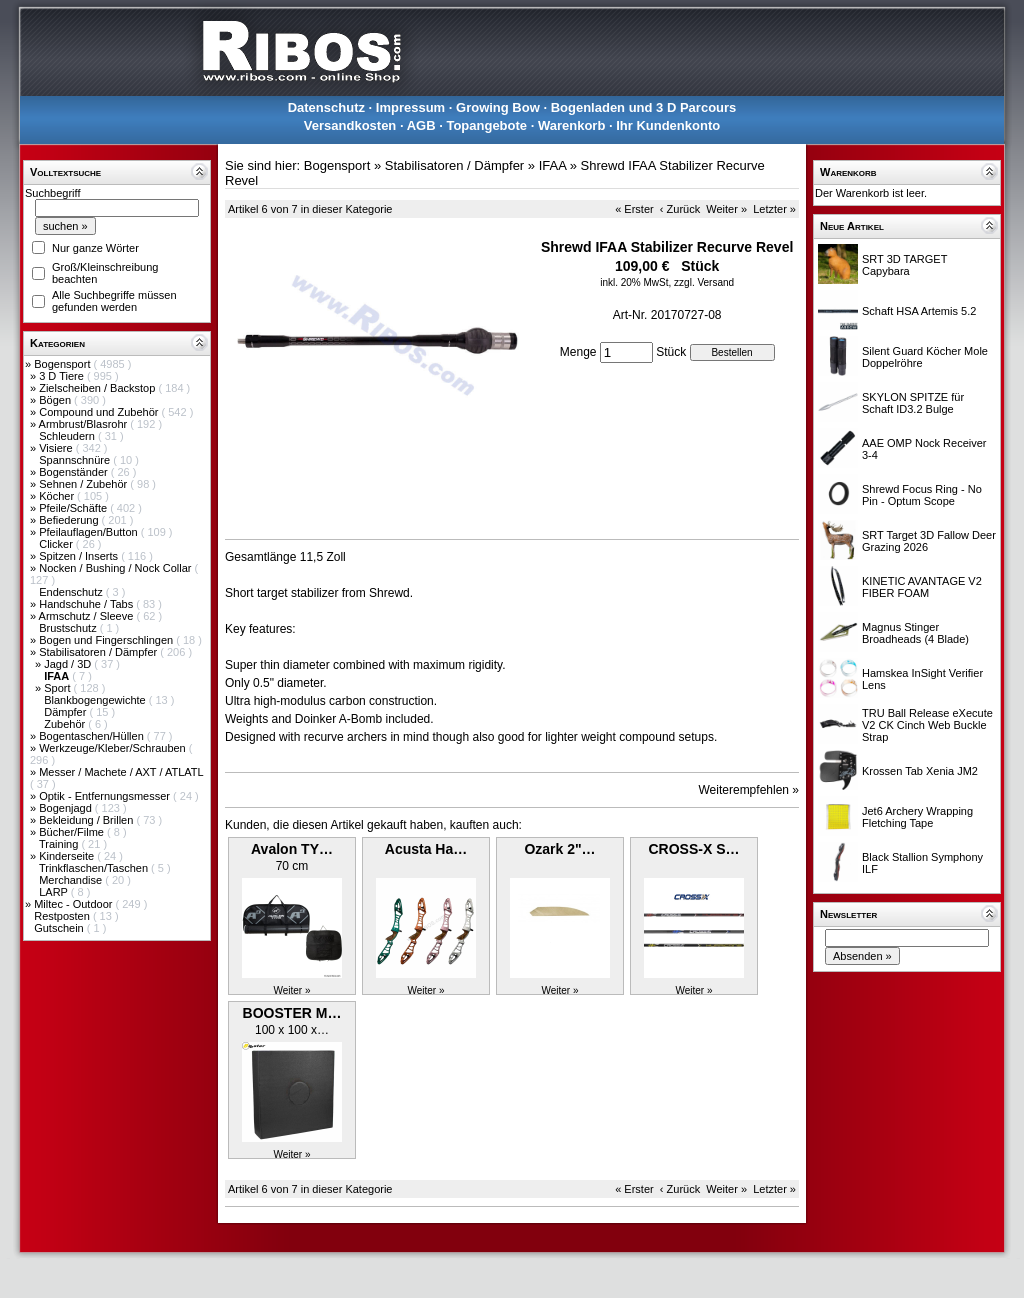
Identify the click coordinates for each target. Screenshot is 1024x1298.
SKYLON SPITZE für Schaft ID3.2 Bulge (913, 403)
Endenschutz (72, 592)
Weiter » (726, 209)
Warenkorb (571, 125)
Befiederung (70, 520)
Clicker (57, 544)
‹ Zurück (680, 209)
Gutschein (60, 928)
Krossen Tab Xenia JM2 (920, 771)
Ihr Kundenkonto (668, 125)
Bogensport (63, 364)
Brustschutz (69, 628)
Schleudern (68, 436)
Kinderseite (68, 856)
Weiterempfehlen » (749, 790)
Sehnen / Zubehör (84, 484)
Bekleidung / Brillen (87, 820)
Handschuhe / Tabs (87, 604)
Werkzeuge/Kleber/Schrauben (114, 748)
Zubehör (66, 724)
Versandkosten (350, 125)
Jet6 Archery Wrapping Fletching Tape (917, 817)
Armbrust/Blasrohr (85, 424)
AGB (421, 125)
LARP (55, 892)
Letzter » (774, 209)
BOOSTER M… (292, 1013)
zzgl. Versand (704, 282)
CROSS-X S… (693, 849)
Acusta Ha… (426, 849)
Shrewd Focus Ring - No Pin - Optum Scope (922, 495)
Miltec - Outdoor (74, 904)
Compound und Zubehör (100, 412)
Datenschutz (326, 107)
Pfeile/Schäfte (74, 508)
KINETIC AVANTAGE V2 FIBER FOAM (922, 587)
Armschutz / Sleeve (88, 616)
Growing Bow (498, 107)
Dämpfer (66, 712)
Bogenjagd (67, 808)
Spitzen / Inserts (80, 556)
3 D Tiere (63, 376)
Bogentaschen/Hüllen (93, 736)
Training (60, 844)
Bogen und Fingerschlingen (107, 640)
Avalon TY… (292, 849)
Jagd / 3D (69, 664)
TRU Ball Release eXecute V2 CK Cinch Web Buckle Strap (927, 725)
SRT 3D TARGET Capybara (904, 265)
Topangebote (486, 125)
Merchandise (72, 880)
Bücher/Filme (73, 832)
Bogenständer (75, 472)
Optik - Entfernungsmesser (106, 796)
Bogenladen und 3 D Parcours (644, 107)
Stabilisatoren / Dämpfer (99, 652)
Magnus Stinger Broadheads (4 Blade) (915, 633)
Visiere (57, 448)
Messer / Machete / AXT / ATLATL (121, 772)
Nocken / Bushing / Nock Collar (116, 568)
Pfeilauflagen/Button (90, 532)
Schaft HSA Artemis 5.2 (919, 311)
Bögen (56, 400)
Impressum (410, 107)
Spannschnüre (76, 460)
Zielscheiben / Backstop (98, 388)
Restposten (63, 916)
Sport (58, 688)
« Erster (634, 209)
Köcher (58, 496)
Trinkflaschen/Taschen (95, 868)
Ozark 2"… (559, 849)
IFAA (552, 165)
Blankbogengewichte (96, 700)
